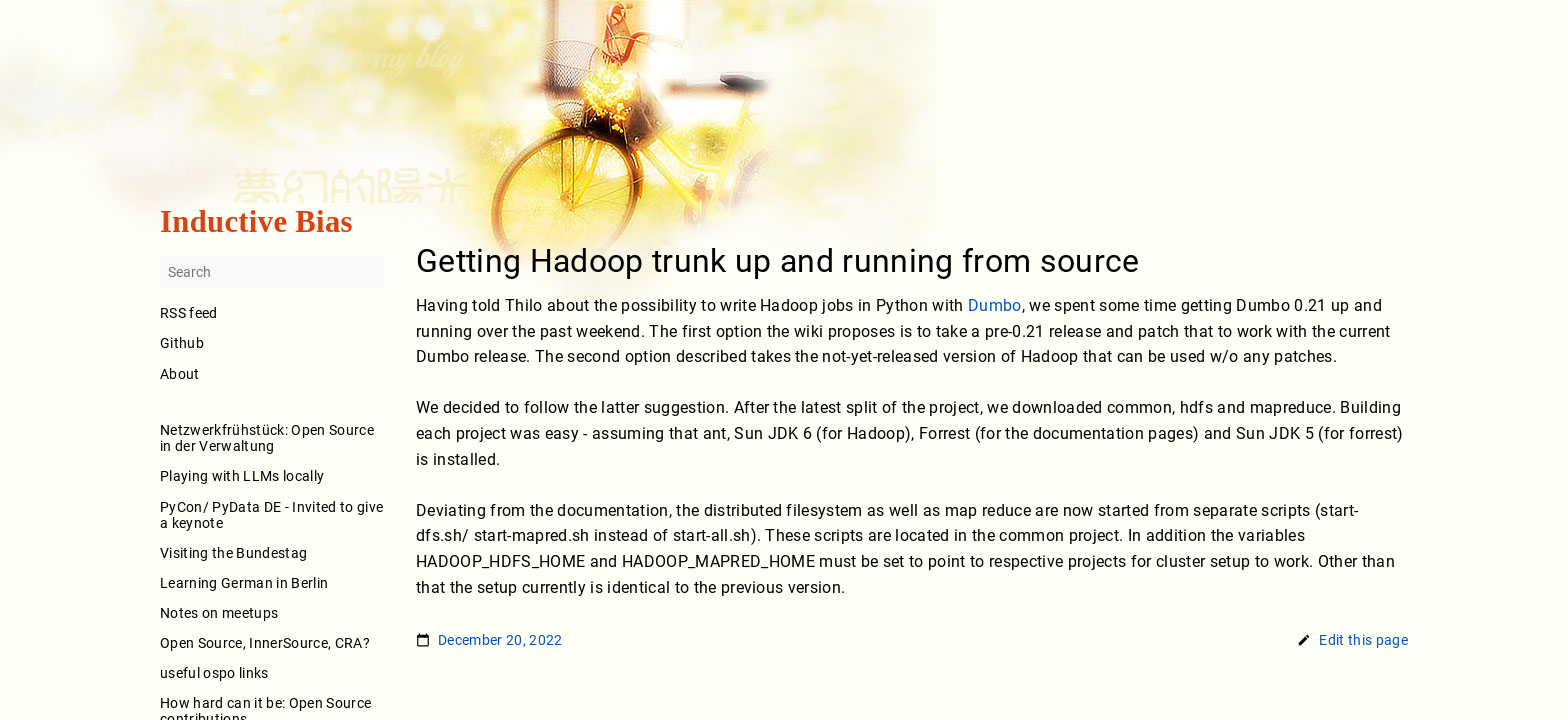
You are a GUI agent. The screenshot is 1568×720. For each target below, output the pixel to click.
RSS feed (189, 314)
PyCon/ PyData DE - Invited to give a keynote (271, 515)
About (272, 387)
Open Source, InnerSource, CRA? (265, 643)
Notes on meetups (219, 613)
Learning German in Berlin (244, 583)
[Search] (272, 273)
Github (182, 344)
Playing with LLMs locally (242, 477)
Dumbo (995, 305)
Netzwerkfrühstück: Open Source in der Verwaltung (267, 439)
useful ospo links (214, 673)
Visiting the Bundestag (233, 553)
